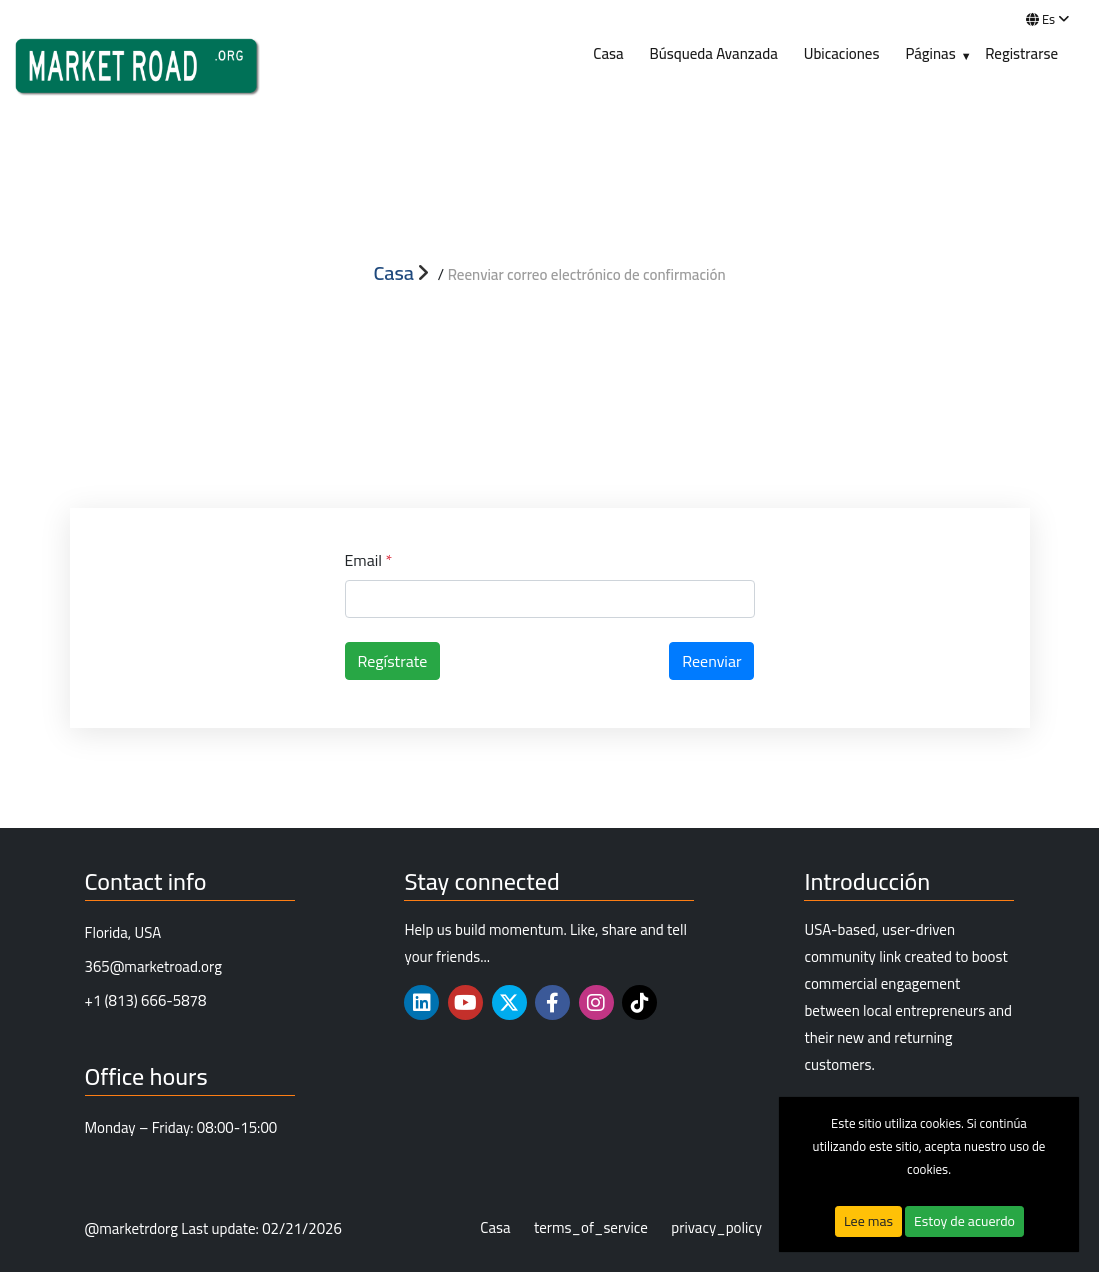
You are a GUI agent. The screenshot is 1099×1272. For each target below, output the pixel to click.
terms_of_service (591, 1228)
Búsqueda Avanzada (714, 53)
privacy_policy (716, 1228)
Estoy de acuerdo (964, 1221)
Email (369, 560)
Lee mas (868, 1221)
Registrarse (1021, 53)
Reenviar (711, 661)
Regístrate (393, 661)
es (1047, 19)
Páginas (930, 53)
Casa (608, 53)
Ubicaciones (842, 53)
